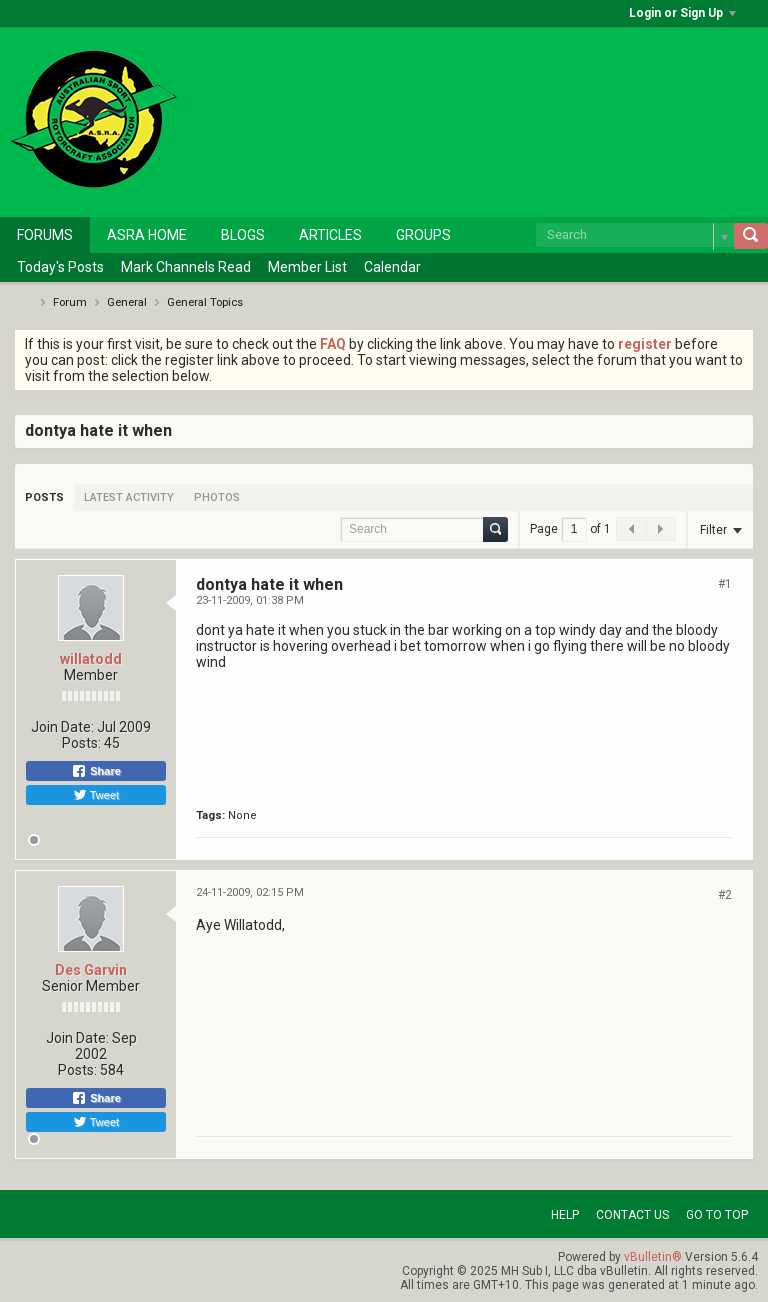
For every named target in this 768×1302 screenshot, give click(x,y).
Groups (423, 235)
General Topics (205, 302)
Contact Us (632, 1215)
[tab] (44, 497)
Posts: (81, 743)
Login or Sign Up (682, 13)
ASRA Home (147, 235)
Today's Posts (60, 267)
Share (96, 771)
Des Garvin (91, 970)
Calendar (392, 267)
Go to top (717, 1215)
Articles (330, 235)
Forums (45, 235)
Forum (70, 302)
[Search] (635, 235)
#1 (725, 584)
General (127, 302)
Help (565, 1215)
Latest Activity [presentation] (129, 497)
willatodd (91, 659)
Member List (307, 267)
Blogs (243, 235)
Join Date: (62, 727)
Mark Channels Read (186, 267)
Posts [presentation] (44, 497)
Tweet (96, 795)
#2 (725, 895)
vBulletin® (653, 1257)
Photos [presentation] (217, 497)
